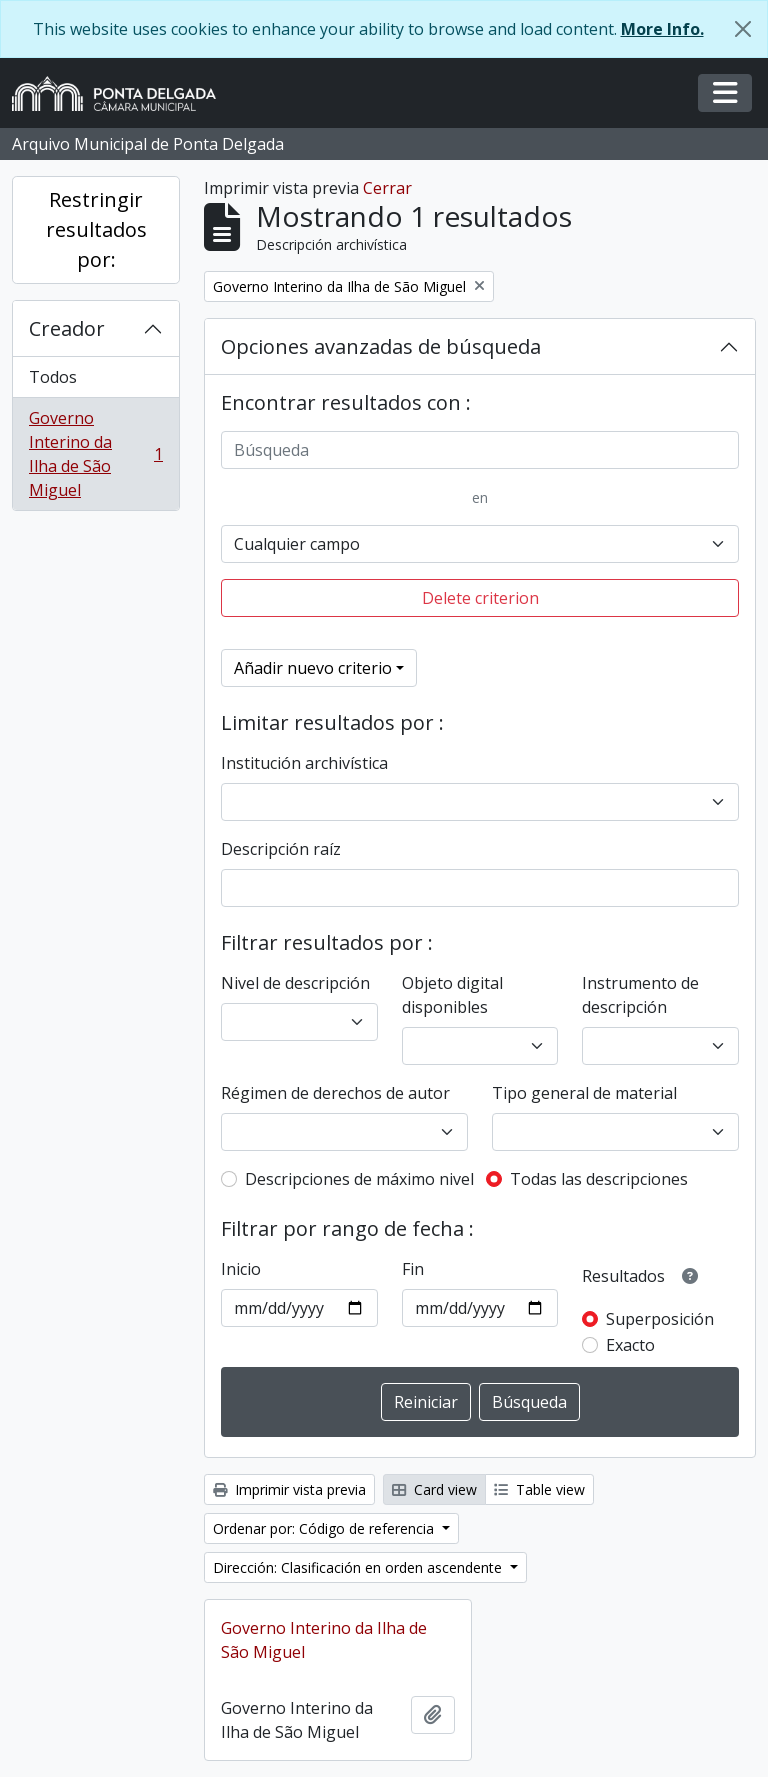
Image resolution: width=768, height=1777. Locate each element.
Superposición (660, 1319)
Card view (434, 1489)
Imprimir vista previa (289, 1489)
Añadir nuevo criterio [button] (313, 668)
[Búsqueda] (480, 450)
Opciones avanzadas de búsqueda (381, 346)
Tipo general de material (584, 1093)
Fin (413, 1269)
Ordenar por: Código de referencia (325, 1528)
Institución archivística (304, 763)
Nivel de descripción (295, 983)
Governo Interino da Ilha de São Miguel (95, 454)
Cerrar (387, 188)
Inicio (241, 1269)
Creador (67, 328)
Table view (539, 1489)
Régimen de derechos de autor (335, 1093)
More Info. (662, 29)
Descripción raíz (281, 849)
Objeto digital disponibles (452, 995)
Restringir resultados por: (96, 229)
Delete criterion (480, 598)
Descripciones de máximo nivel (359, 1179)
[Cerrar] (743, 29)
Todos (53, 377)
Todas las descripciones (599, 1179)
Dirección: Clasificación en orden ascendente (359, 1567)
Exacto (630, 1345)
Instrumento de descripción (640, 995)
